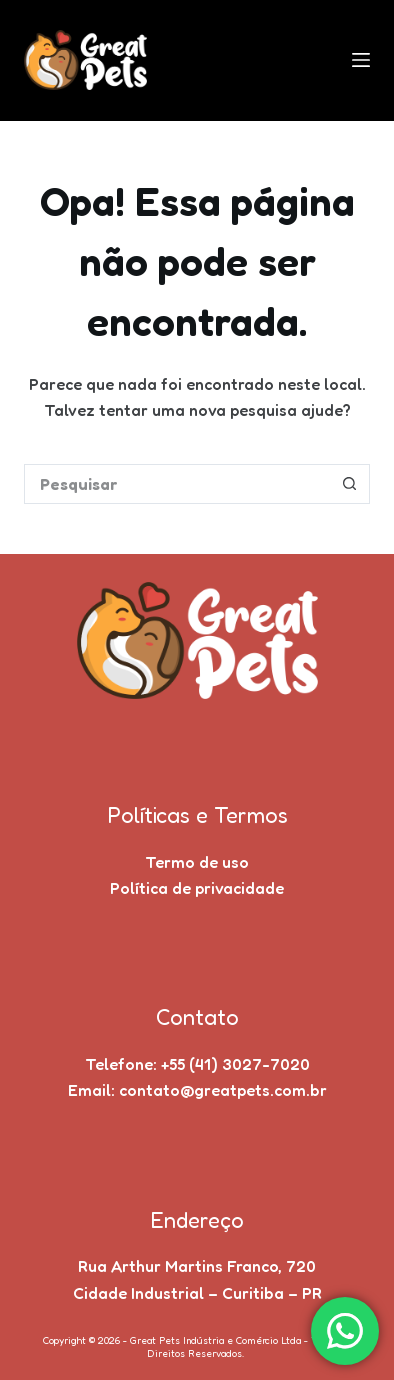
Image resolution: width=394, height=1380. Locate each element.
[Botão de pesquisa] (350, 484)
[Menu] (361, 60)
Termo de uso (197, 862)
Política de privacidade (197, 888)
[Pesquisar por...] (177, 484)
